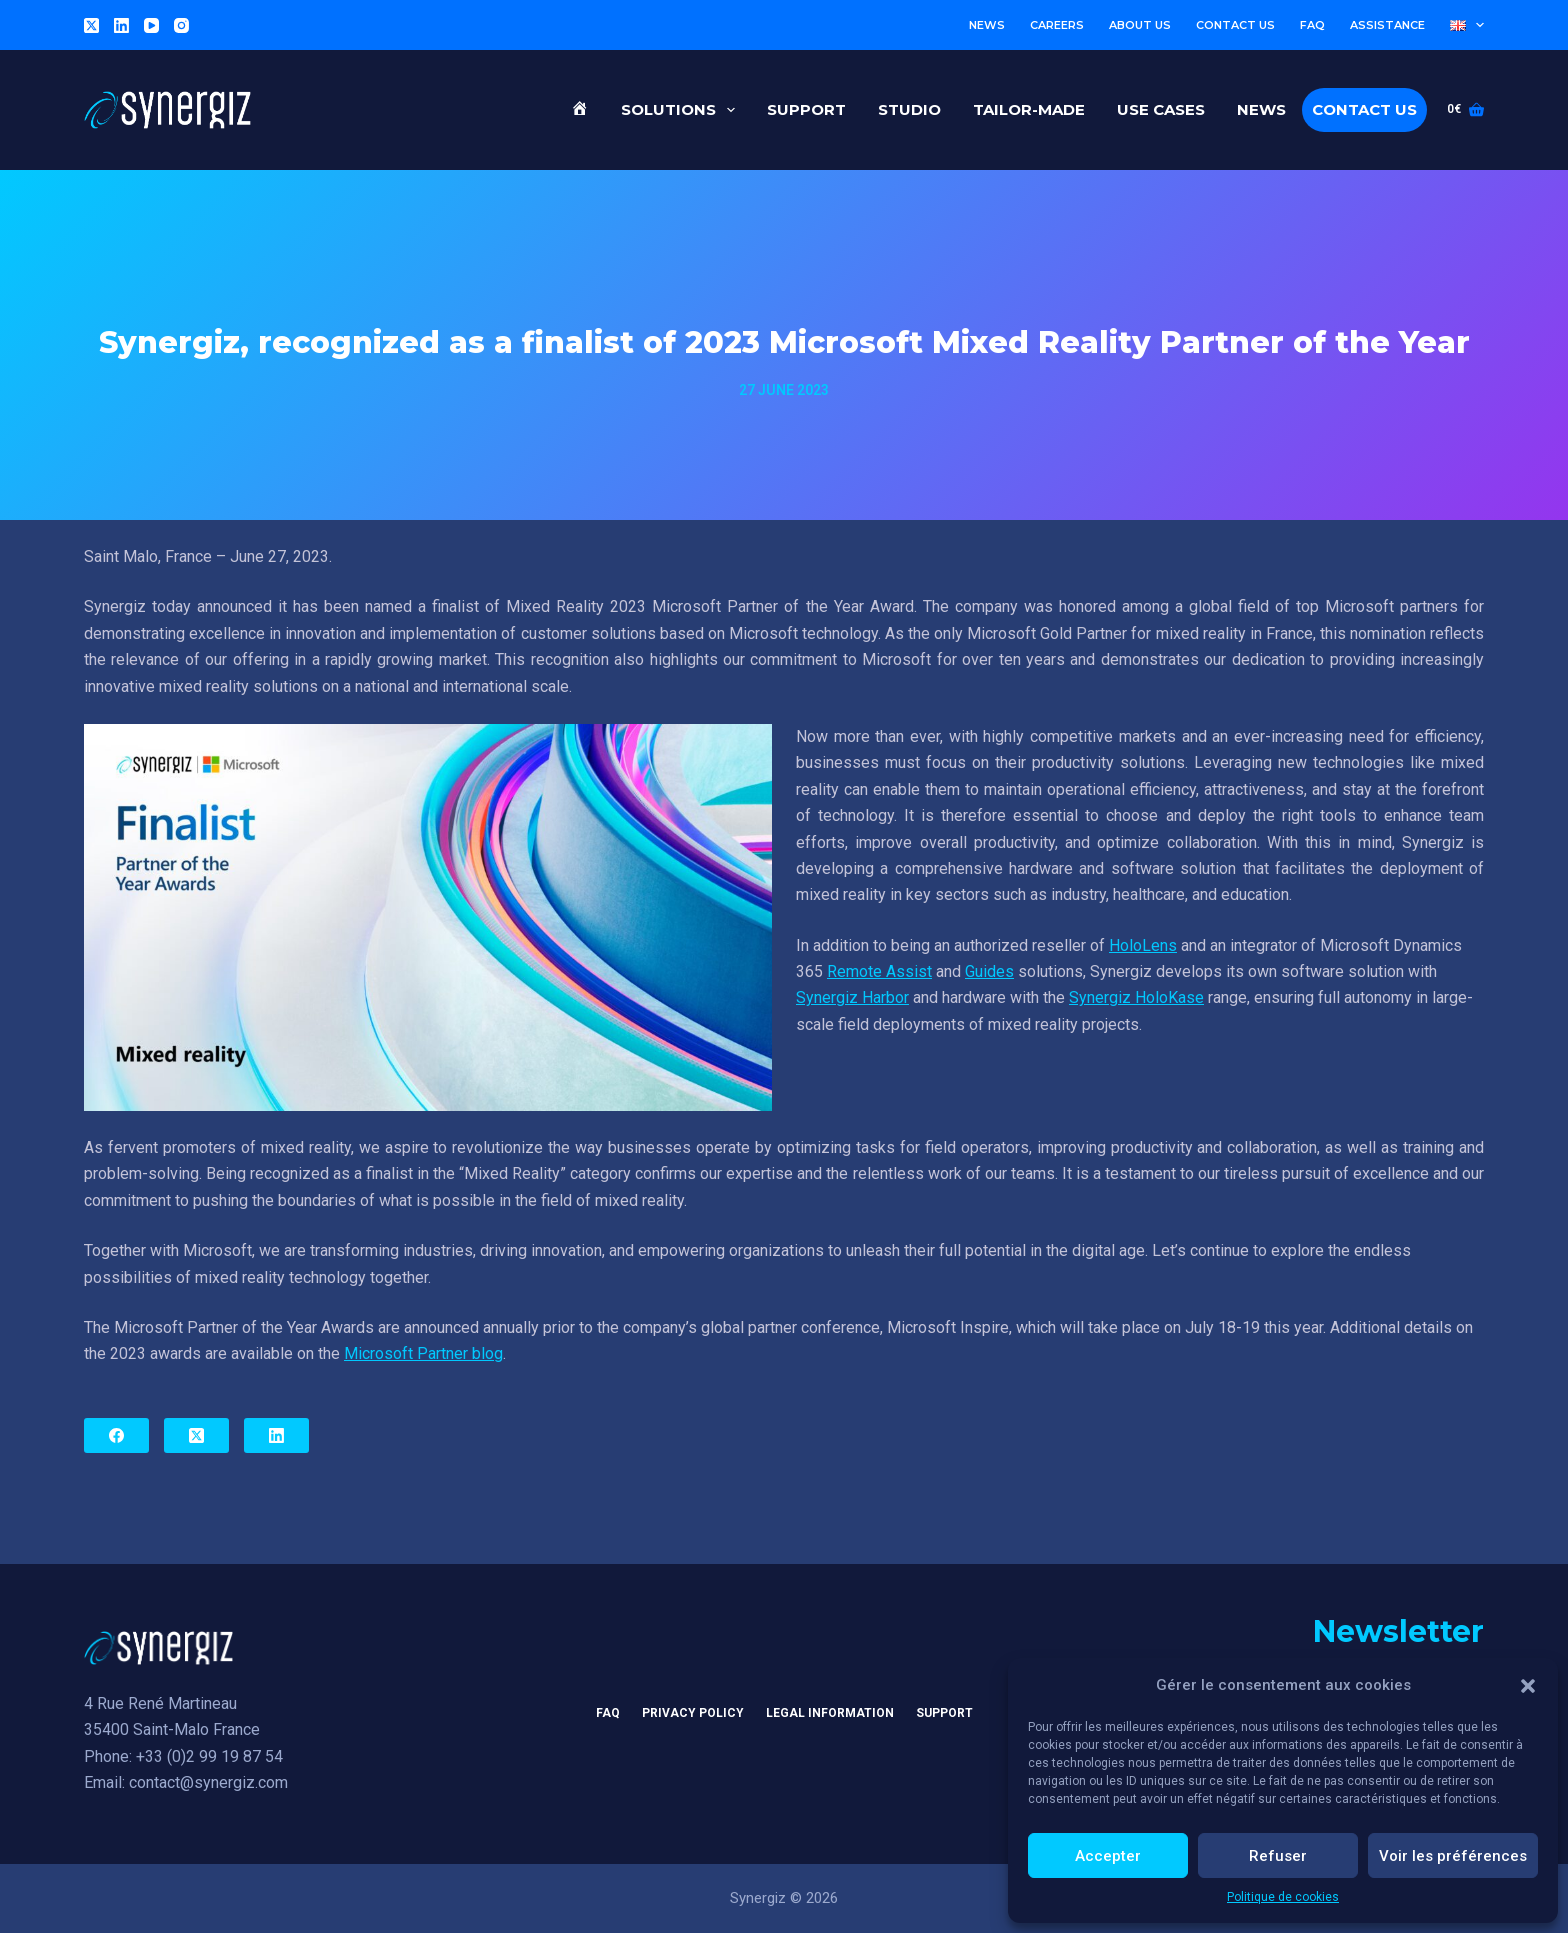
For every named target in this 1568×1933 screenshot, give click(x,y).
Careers (1057, 25)
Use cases (1161, 109)
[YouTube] (151, 25)
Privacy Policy (693, 1713)
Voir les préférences (1453, 1856)
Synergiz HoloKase (1136, 997)
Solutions (682, 110)
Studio (909, 109)
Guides (989, 971)
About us (1140, 25)
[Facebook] (116, 1435)
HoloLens (1143, 945)
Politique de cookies (1283, 1897)
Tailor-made (1029, 109)
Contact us (1235, 25)
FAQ (1312, 25)
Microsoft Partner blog (423, 1353)
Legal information (830, 1713)
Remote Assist (879, 971)
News (987, 25)
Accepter (1108, 1856)
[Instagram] (181, 25)
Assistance (1387, 25)
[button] (1528, 1686)
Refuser (1278, 1856)
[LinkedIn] (121, 25)
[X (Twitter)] (91, 25)
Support (806, 109)
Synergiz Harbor (852, 997)
